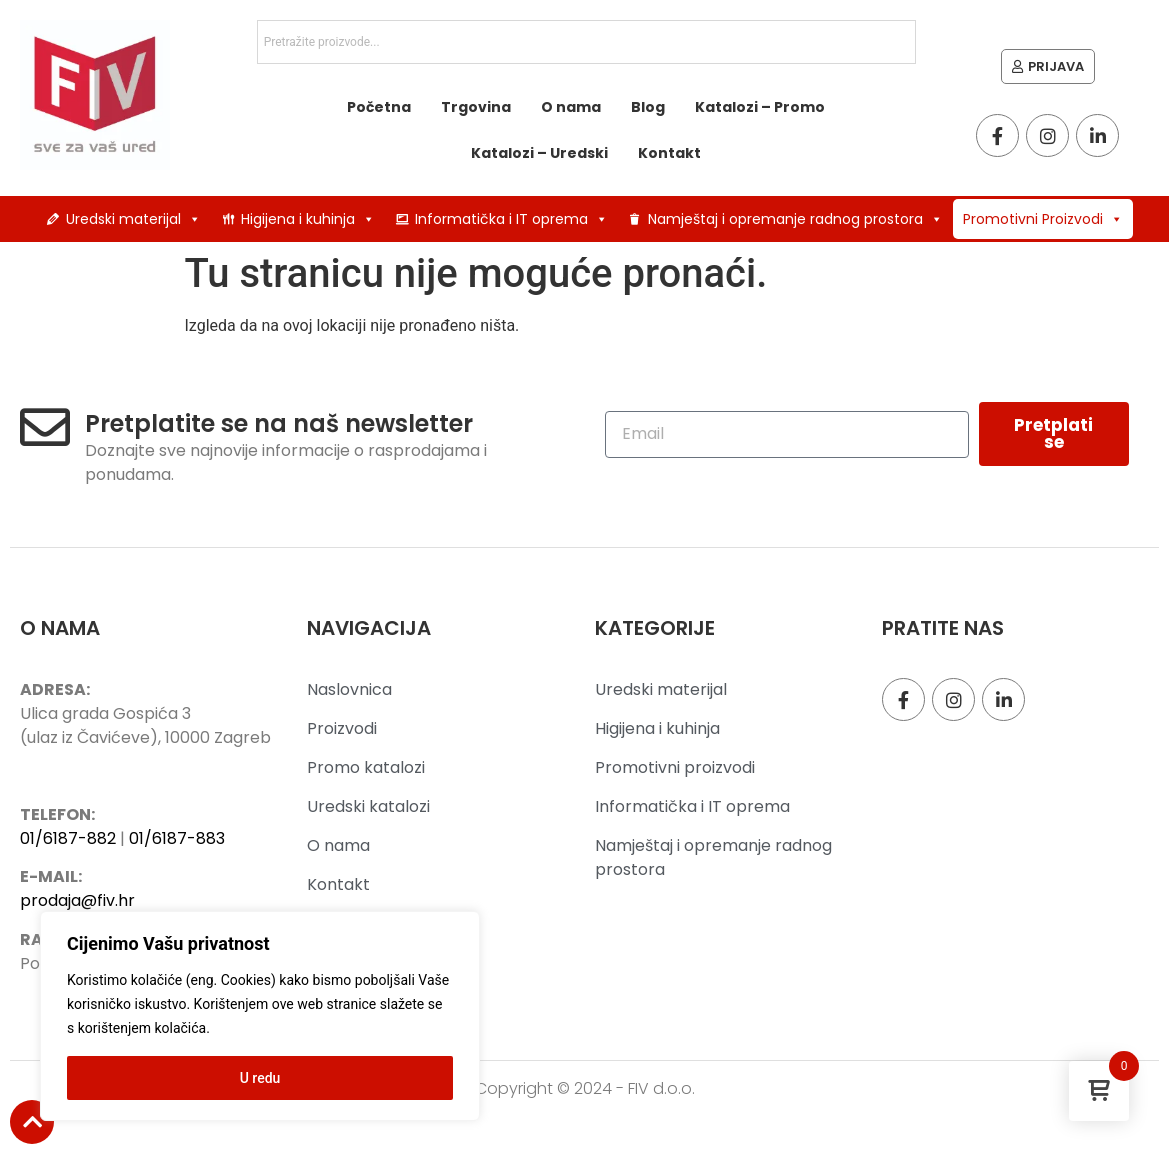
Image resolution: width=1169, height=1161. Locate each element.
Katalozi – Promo (760, 107)
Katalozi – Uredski (539, 153)
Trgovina (476, 107)
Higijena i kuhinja (308, 219)
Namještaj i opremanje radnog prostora (795, 219)
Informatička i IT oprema (511, 219)
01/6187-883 (177, 838)
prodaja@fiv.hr (77, 900)
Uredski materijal (133, 219)
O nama (571, 107)
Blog (648, 107)
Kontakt (669, 153)
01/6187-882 (68, 838)
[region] (260, 1016)
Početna (379, 107)
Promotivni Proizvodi (1043, 219)
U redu (260, 1078)
